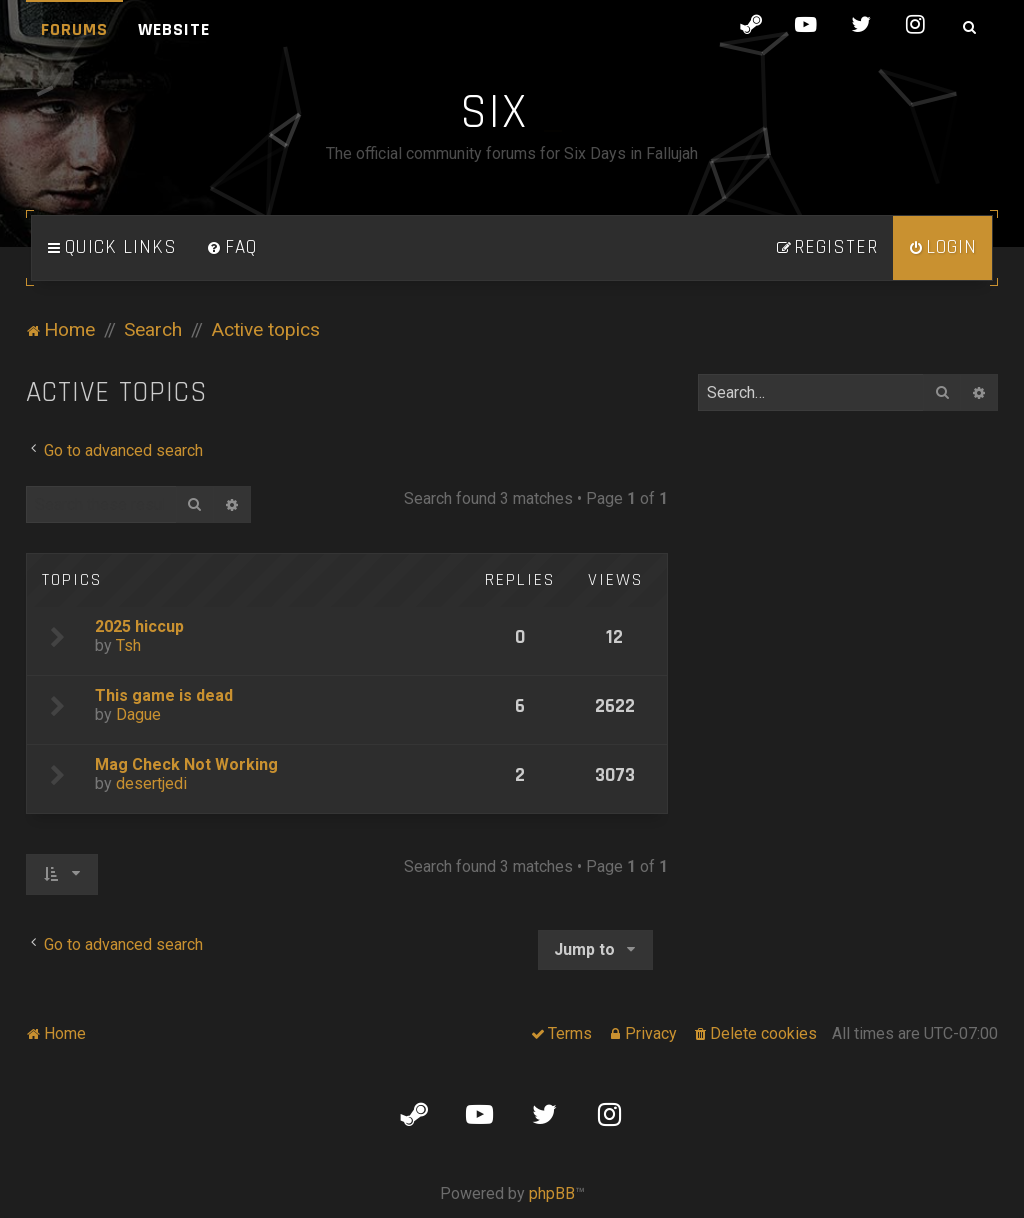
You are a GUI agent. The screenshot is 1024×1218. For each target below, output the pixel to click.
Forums (74, 29)
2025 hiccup (139, 626)
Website (174, 29)
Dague (138, 714)
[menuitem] (232, 248)
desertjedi (151, 783)
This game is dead (164, 695)
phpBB (552, 1193)
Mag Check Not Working (186, 764)
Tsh (128, 645)
